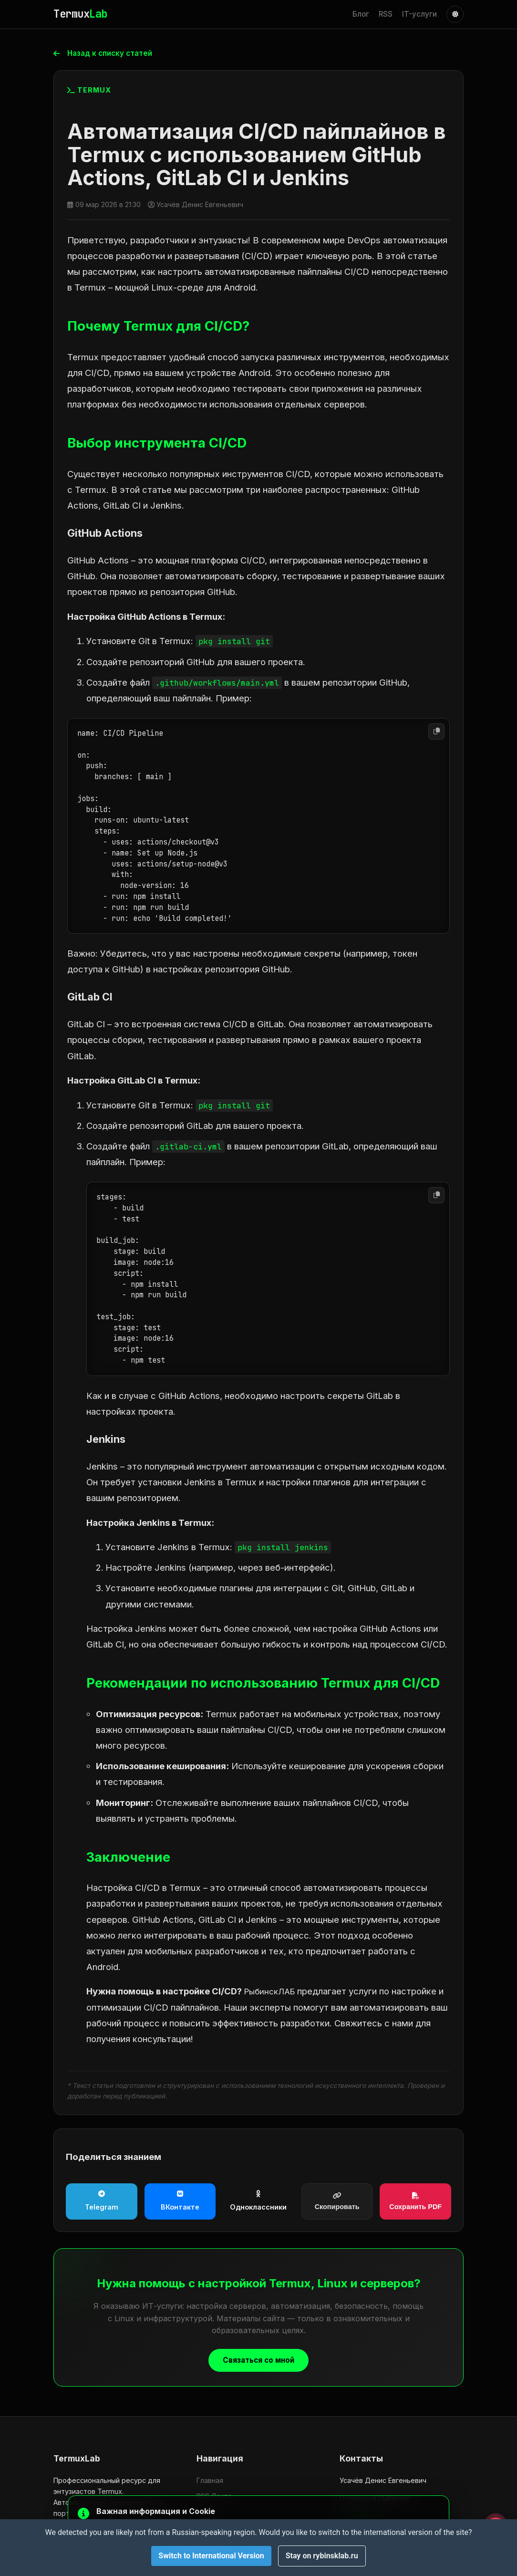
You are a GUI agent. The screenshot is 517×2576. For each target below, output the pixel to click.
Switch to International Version (211, 2555)
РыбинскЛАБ (271, 1992)
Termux (80, 14)
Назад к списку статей (106, 53)
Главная (209, 2480)
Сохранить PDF (415, 2202)
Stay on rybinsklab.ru (322, 2555)
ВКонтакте (180, 2201)
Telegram (101, 2201)
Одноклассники (258, 2201)
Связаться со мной (258, 2361)
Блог (360, 14)
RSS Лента (214, 2496)
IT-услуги (419, 14)
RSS (386, 14)
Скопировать (337, 2202)
